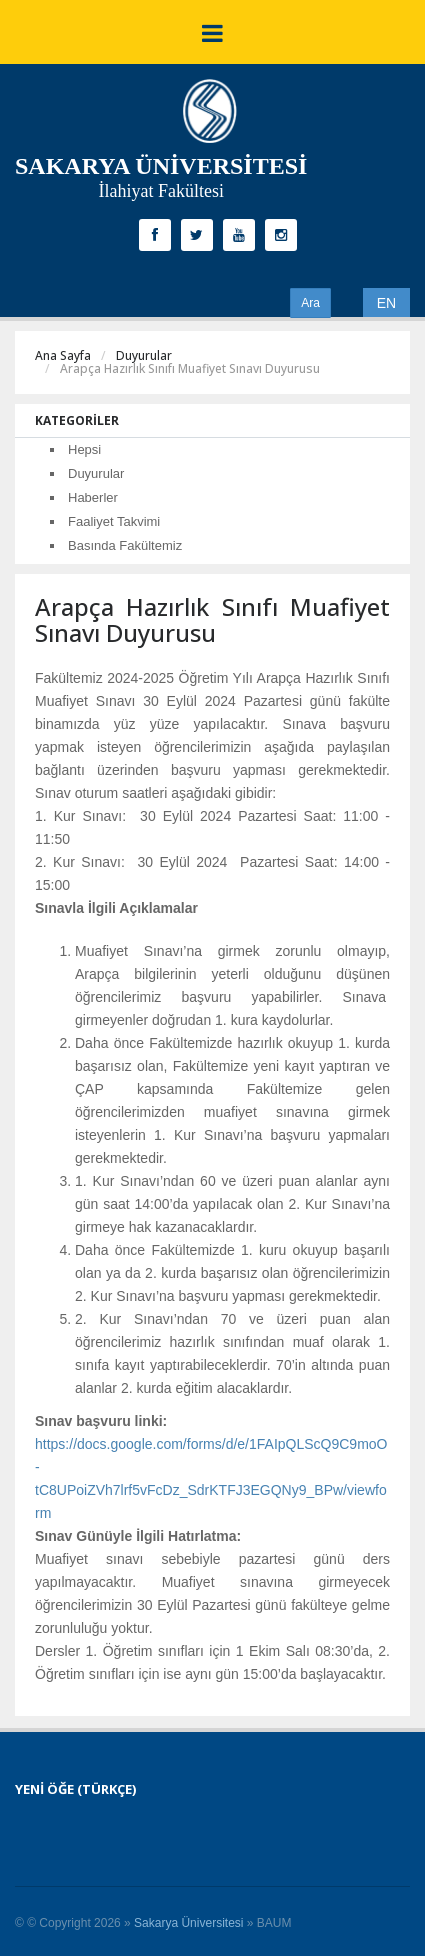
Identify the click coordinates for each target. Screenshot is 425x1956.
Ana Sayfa (63, 355)
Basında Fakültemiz (125, 545)
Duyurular (144, 355)
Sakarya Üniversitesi (188, 1923)
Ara (310, 303)
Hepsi (84, 449)
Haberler (93, 497)
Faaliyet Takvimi (114, 521)
